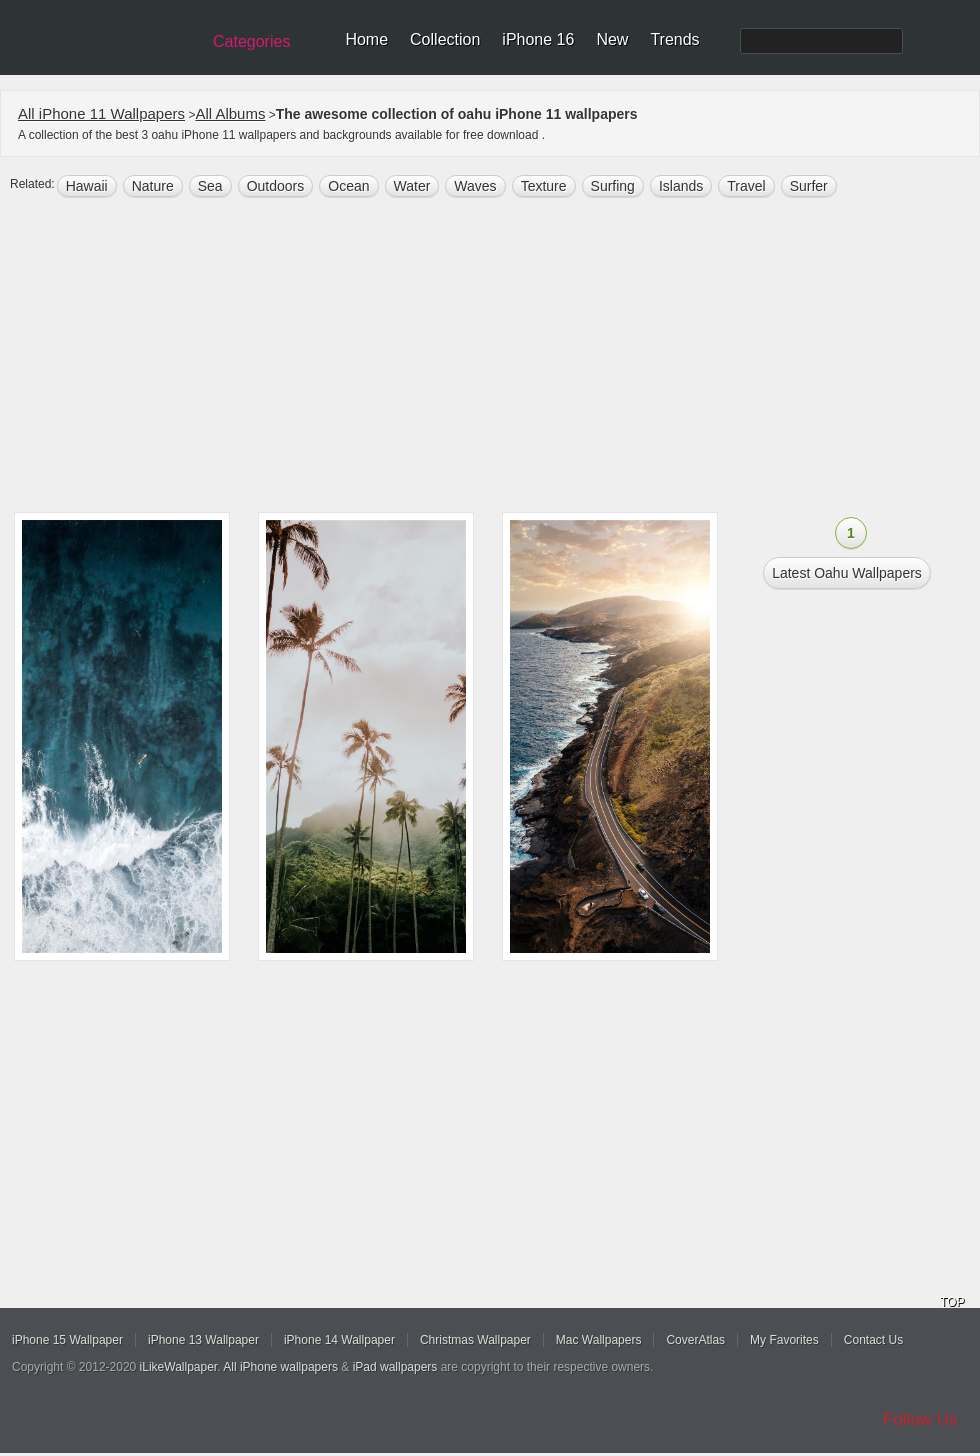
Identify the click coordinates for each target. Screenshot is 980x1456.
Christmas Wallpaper (475, 1340)
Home (366, 39)
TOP (952, 1302)
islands (681, 186)
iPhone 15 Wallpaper (67, 1340)
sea (210, 186)
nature (153, 186)
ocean (348, 186)
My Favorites (784, 1340)
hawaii (87, 186)
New (612, 39)
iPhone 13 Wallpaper (203, 1340)
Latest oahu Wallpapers (847, 573)
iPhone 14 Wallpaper (339, 1340)
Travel (746, 186)
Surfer (809, 186)
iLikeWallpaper (179, 1367)
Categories (251, 41)
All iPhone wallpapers (280, 1367)
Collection (445, 39)
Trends (674, 39)
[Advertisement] (490, 357)
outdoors (276, 186)
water (412, 186)
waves (475, 186)
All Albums (230, 113)
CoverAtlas (695, 1340)
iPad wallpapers (395, 1367)
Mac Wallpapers (599, 1340)
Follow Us (920, 1419)
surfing (613, 186)
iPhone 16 (538, 39)
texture (544, 186)
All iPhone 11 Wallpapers (101, 113)
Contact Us (873, 1340)
